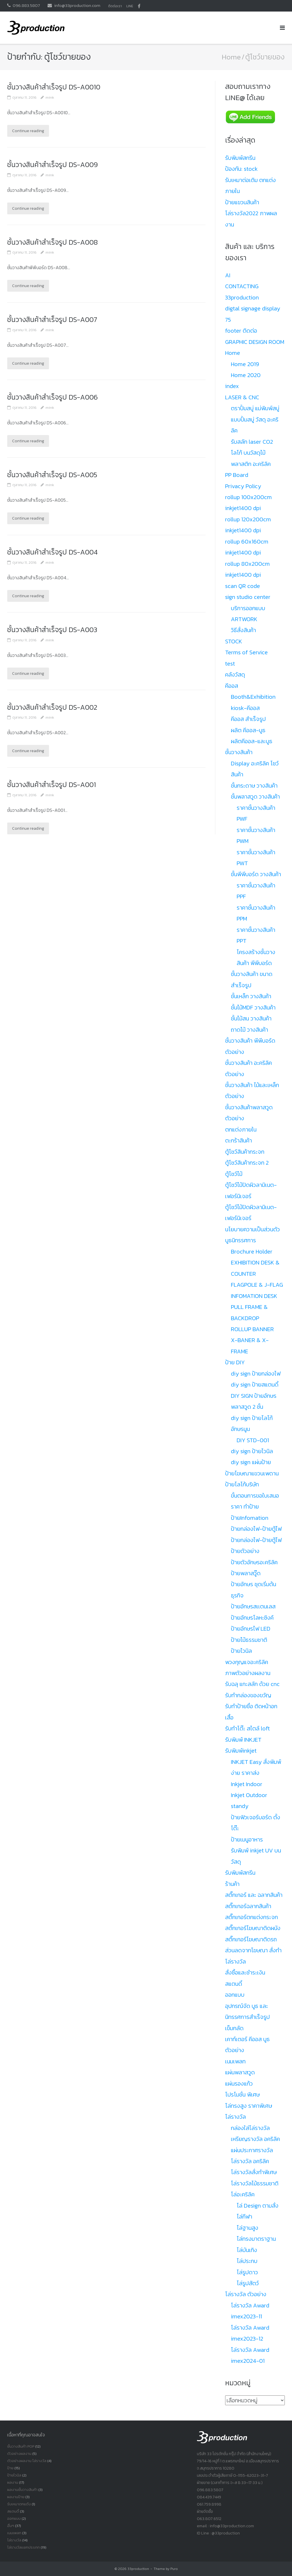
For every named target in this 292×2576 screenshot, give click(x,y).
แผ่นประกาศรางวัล (252, 2150)
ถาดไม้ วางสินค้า (249, 1029)
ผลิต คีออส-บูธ (248, 730)
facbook (139, 6)
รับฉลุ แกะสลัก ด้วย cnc (252, 1684)
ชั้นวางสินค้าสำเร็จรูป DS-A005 (53, 474)
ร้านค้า (232, 1884)
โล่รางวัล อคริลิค (250, 2161)
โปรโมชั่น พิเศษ (242, 2094)
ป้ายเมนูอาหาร (247, 1839)
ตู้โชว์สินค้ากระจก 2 (247, 1162)
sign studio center (247, 597)
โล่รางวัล (235, 2116)
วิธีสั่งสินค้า (243, 630)
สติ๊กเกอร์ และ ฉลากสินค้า (253, 1895)
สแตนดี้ (233, 1983)
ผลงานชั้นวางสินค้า (22, 2489)
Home (231, 56)
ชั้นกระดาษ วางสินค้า (254, 785)
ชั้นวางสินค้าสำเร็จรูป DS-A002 (53, 707)
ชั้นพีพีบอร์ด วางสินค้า (256, 874)
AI (227, 275)
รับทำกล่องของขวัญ (248, 1695)
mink (50, 97)
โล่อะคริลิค (243, 2194)
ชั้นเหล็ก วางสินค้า (251, 996)
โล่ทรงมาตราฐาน (256, 2238)
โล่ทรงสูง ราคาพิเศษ (248, 2105)
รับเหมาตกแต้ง (19, 2504)
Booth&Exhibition (253, 696)
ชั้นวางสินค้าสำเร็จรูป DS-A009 (53, 164)
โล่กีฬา (244, 2216)
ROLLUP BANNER (252, 1329)
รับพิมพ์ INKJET (243, 1739)
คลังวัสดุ (235, 674)
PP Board (236, 475)
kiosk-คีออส (245, 708)
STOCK (233, 641)
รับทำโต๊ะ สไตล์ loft (247, 1728)
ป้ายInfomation (249, 1517)
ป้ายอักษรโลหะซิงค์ (252, 1617)
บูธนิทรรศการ (240, 1240)
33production (138, 2568)
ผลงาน (12, 2482)
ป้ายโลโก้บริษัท (242, 1484)
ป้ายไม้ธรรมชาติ (249, 1639)
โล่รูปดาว (247, 2272)
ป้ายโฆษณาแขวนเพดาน (252, 1473)
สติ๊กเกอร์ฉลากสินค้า (248, 1906)
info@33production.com (77, 5)
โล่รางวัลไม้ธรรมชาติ (254, 2183)
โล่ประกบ (247, 2261)
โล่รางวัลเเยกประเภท (23, 2547)
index (232, 386)
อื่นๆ (10, 2525)
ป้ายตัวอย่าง (245, 1551)
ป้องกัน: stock (241, 168)
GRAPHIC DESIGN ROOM (254, 342)
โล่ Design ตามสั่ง (257, 2205)
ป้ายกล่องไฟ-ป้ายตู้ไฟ (256, 1528)
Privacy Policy (243, 486)
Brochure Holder (251, 1251)
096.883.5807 (26, 5)
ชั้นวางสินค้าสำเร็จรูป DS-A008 (53, 242)
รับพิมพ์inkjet (241, 1750)
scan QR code (242, 586)
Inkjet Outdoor (249, 1795)
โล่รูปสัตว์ (248, 2283)
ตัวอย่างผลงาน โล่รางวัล (26, 2460)
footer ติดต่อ (241, 330)
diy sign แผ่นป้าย (251, 1462)
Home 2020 (246, 375)
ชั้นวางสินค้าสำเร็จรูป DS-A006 (53, 397)
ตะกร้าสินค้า (238, 1140)
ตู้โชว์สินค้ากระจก (244, 1151)
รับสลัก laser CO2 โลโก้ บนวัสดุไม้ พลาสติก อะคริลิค (252, 452)
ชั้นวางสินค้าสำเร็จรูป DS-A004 (53, 552)
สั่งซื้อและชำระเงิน (245, 1972)
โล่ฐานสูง (247, 2227)
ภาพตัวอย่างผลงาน (247, 1673)
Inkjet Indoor (246, 1784)
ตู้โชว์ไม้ (233, 1174)
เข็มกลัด (234, 2028)
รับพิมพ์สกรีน (240, 157)
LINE (129, 6)
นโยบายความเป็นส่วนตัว (252, 1229)
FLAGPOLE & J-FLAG (257, 1284)
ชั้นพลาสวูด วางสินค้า (255, 796)
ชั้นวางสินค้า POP (20, 2446)
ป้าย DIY (235, 1362)
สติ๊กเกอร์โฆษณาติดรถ (251, 1939)
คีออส (231, 685)
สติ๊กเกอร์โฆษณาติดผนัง (252, 1928)
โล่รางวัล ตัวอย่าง (245, 2294)
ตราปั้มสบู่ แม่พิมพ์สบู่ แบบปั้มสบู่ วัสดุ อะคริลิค (255, 419)
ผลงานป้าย (16, 2497)
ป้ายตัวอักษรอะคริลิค (254, 1562)
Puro (174, 2568)
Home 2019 (245, 364)
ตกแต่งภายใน (241, 1129)
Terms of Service (246, 652)
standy (239, 1806)
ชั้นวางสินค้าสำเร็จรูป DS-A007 (53, 319)
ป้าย (10, 2468)
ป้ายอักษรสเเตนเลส (253, 1606)
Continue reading (28, 131)
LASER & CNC (242, 397)
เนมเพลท (235, 2061)
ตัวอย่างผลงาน (19, 2453)
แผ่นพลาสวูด (240, 2072)
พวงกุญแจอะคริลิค (246, 1662)
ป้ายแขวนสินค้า (242, 202)
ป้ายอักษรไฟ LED (250, 1628)
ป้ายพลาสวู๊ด (246, 1573)
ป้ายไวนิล (241, 1650)
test (230, 663)
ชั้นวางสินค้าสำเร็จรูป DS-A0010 (55, 87)
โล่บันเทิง (247, 2250)
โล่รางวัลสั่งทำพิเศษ (254, 2172)
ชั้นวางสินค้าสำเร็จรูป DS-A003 (53, 629)
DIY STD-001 (253, 1440)
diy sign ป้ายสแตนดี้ (254, 1384)
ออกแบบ (234, 1994)
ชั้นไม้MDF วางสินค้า (253, 1007)
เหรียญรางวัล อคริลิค (255, 2139)
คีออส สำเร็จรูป (248, 719)
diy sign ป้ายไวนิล (252, 1451)
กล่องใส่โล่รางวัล (250, 2128)
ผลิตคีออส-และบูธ (251, 741)
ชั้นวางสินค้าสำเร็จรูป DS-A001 (52, 784)
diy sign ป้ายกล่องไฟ (255, 1373)
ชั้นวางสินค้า (239, 752)
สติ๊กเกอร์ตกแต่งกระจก (251, 1917)
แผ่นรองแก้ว (239, 2083)
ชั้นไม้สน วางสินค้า (251, 1018)
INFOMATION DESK (254, 1296)
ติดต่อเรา (115, 6)
